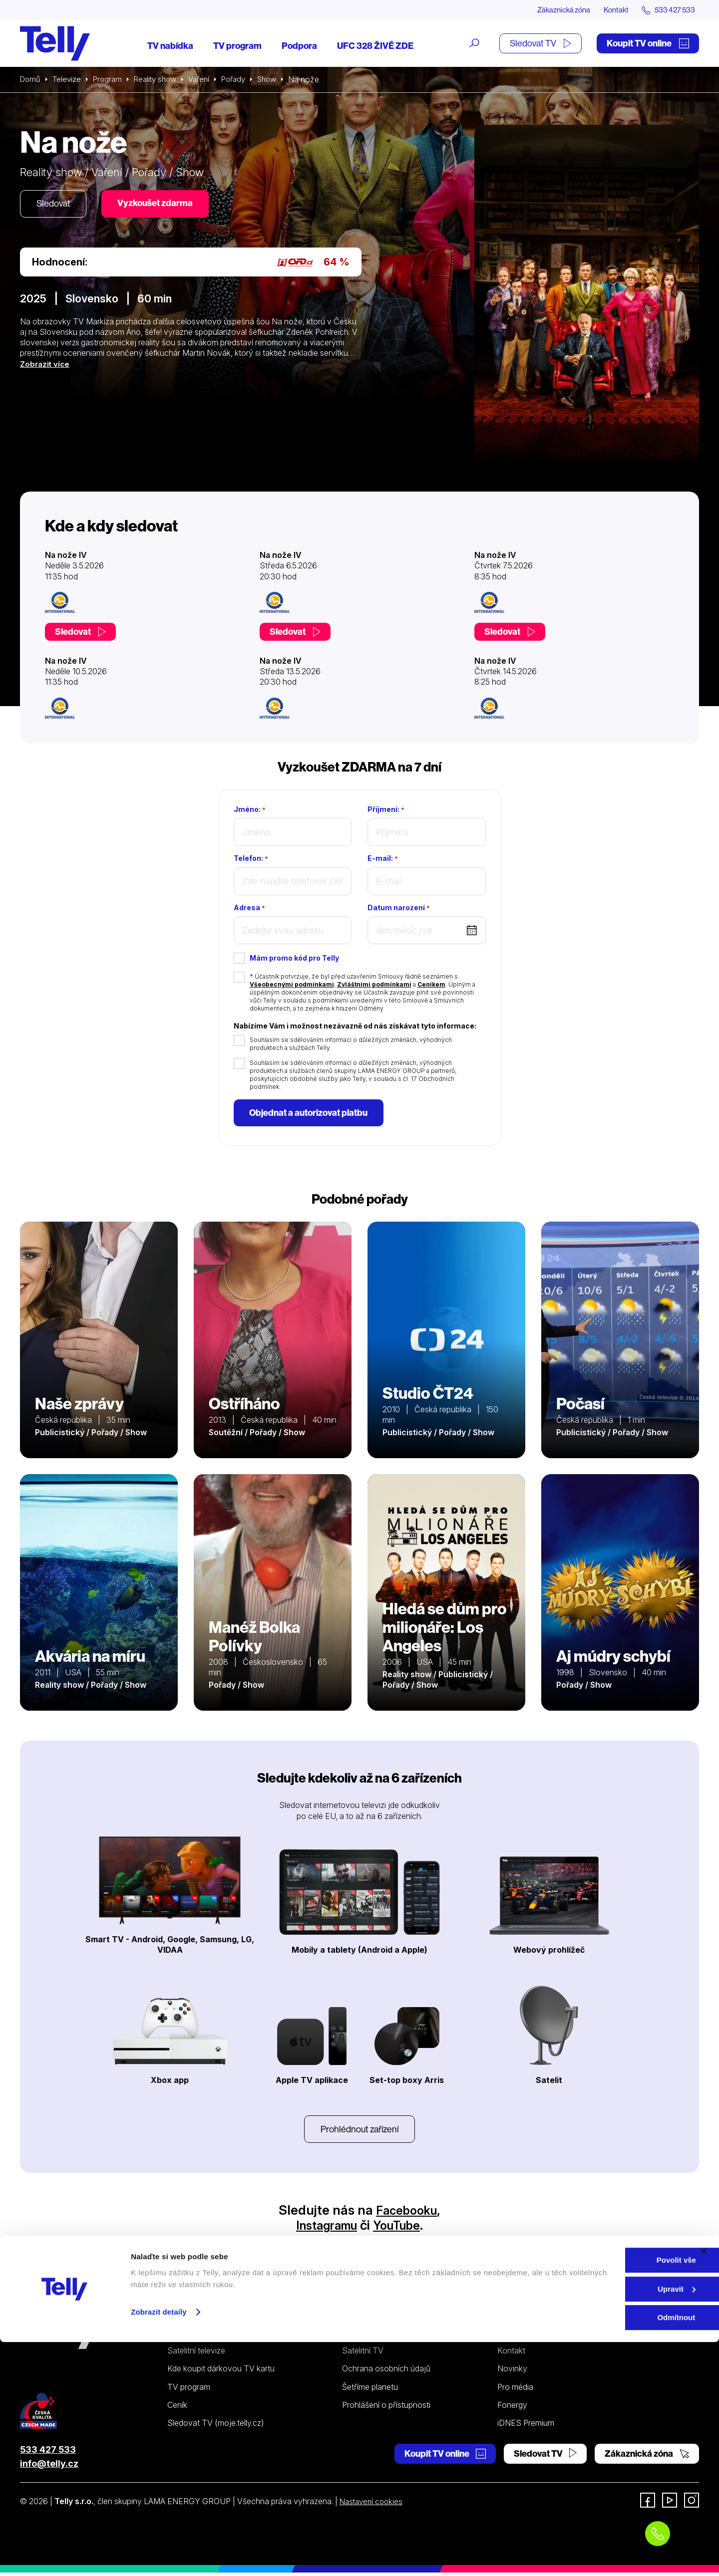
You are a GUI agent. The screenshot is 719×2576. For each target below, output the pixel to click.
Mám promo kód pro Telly (294, 958)
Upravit (611, 2523)
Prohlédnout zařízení (359, 2131)
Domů (31, 80)
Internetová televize (202, 2336)
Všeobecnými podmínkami (292, 985)
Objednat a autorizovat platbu (310, 1114)
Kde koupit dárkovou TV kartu (221, 2372)
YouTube (401, 2228)
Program (111, 80)
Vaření (208, 80)
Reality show (161, 80)
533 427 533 (48, 2452)
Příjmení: (385, 809)
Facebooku (406, 2213)
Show (281, 80)
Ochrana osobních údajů (386, 2372)
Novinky (512, 2372)
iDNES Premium (525, 2426)
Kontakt (610, 10)
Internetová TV (369, 2336)
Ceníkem (431, 985)
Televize (69, 80)
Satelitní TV (362, 2354)
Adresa (249, 908)
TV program (237, 46)
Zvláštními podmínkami (374, 985)
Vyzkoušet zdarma (160, 204)
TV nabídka (170, 46)
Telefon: (251, 858)
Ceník (177, 2408)
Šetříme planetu (370, 2390)
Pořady (245, 80)
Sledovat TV (540, 43)
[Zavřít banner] (703, 2485)
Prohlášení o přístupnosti (386, 2408)
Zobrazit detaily (159, 2545)
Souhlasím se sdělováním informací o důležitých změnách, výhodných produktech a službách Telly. (351, 1044)
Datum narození (398, 908)
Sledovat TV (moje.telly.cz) (215, 2426)
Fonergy (512, 2408)
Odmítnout (610, 2551)
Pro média (515, 2390)
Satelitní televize (196, 2354)
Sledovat (55, 205)
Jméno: (250, 809)
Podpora (299, 46)
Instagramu (323, 2228)
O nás (507, 2336)
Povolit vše (610, 2494)
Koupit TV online (648, 43)
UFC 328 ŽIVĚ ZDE (375, 46)
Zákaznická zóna (554, 10)
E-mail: (382, 858)
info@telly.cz (49, 2467)
